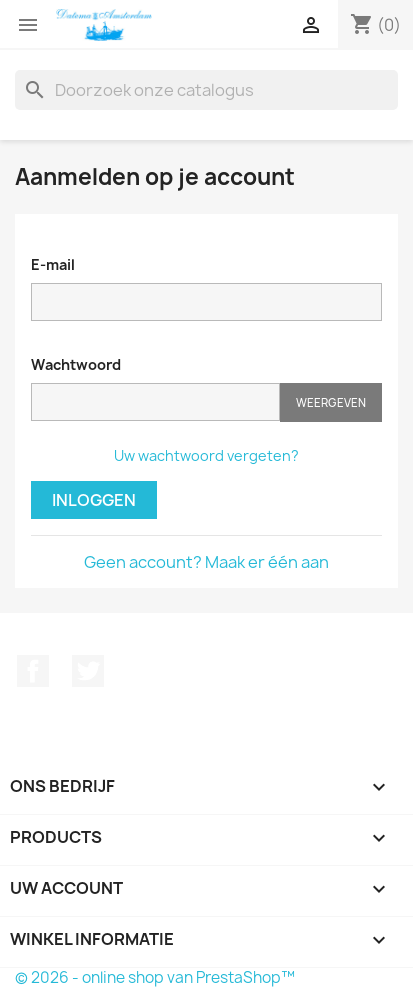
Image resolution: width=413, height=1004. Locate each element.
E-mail (53, 264)
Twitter (88, 671)
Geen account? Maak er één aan (206, 562)
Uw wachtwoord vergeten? (206, 455)
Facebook (33, 671)
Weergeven (331, 402)
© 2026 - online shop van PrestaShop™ (155, 977)
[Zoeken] (206, 90)
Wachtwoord (76, 364)
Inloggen (94, 500)
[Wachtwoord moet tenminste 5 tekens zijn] (155, 402)
